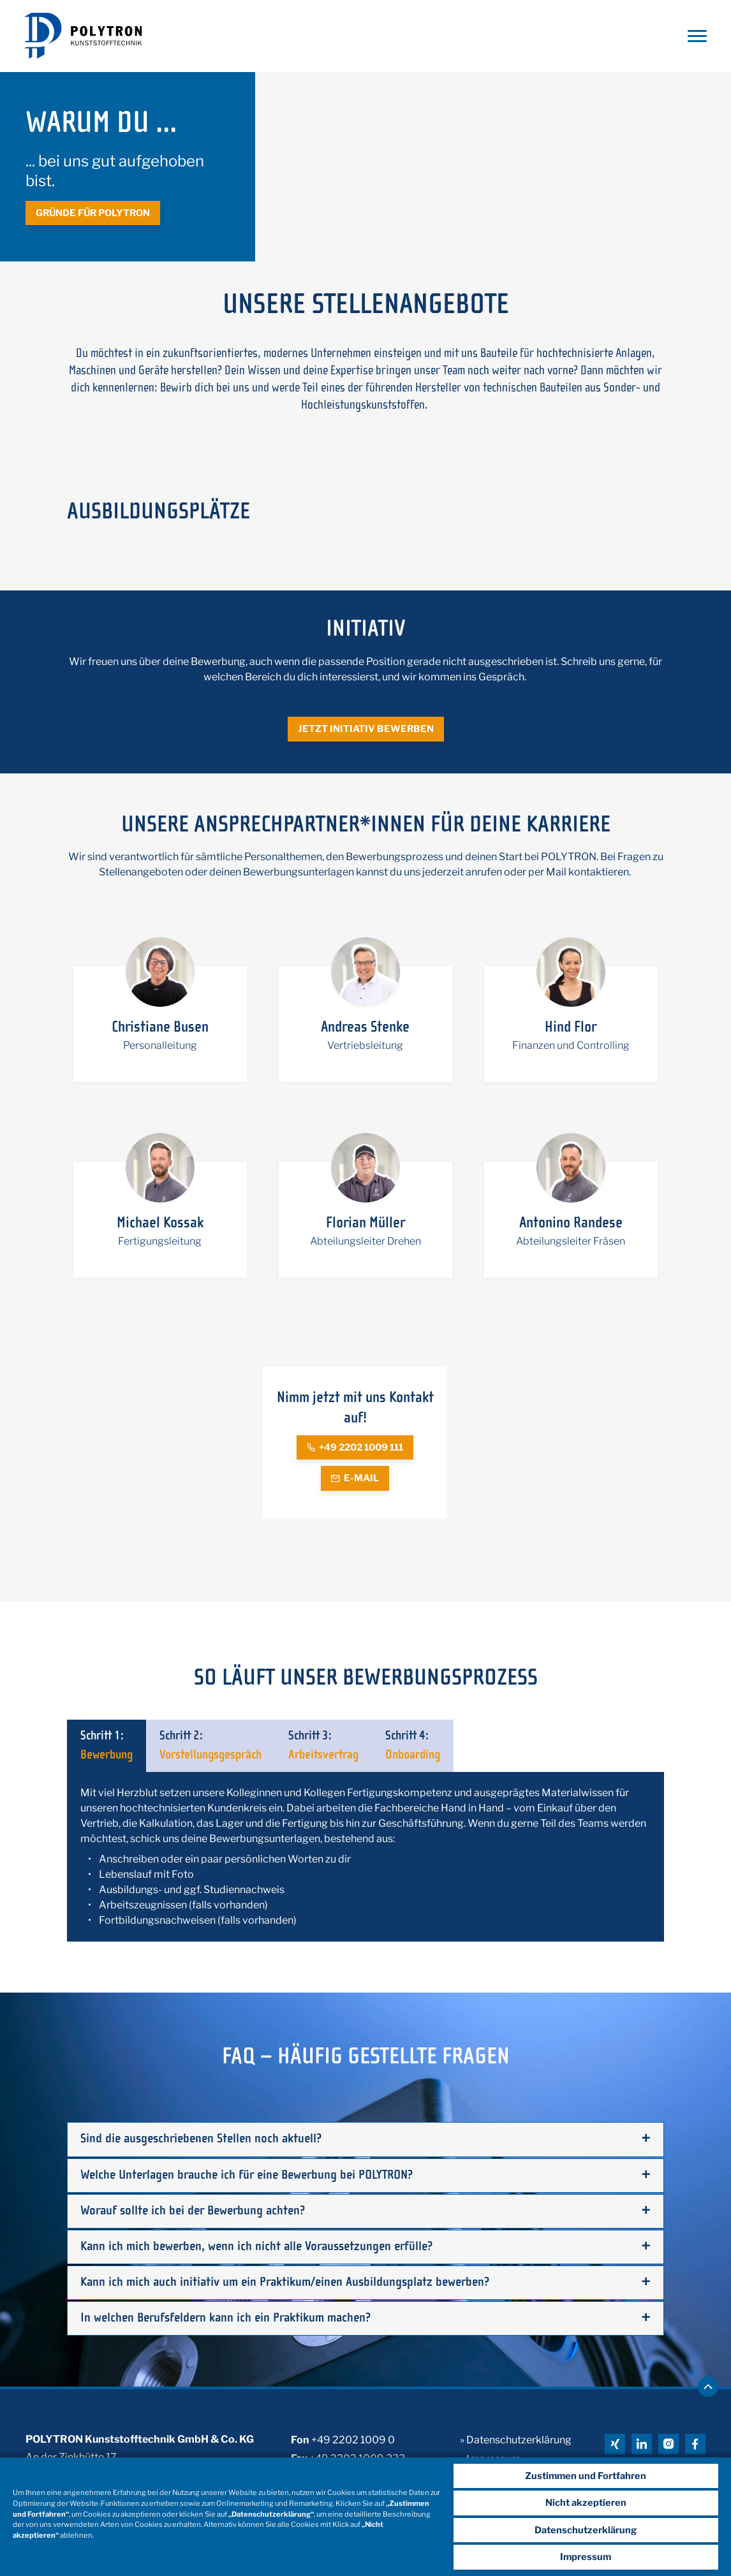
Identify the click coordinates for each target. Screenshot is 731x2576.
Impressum (590, 2557)
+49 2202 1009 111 (354, 1449)
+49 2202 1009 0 (353, 2434)
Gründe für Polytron (90, 214)
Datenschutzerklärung (590, 2531)
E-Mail (355, 1480)
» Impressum (490, 2452)
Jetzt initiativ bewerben (365, 731)
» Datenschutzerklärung (516, 2434)
